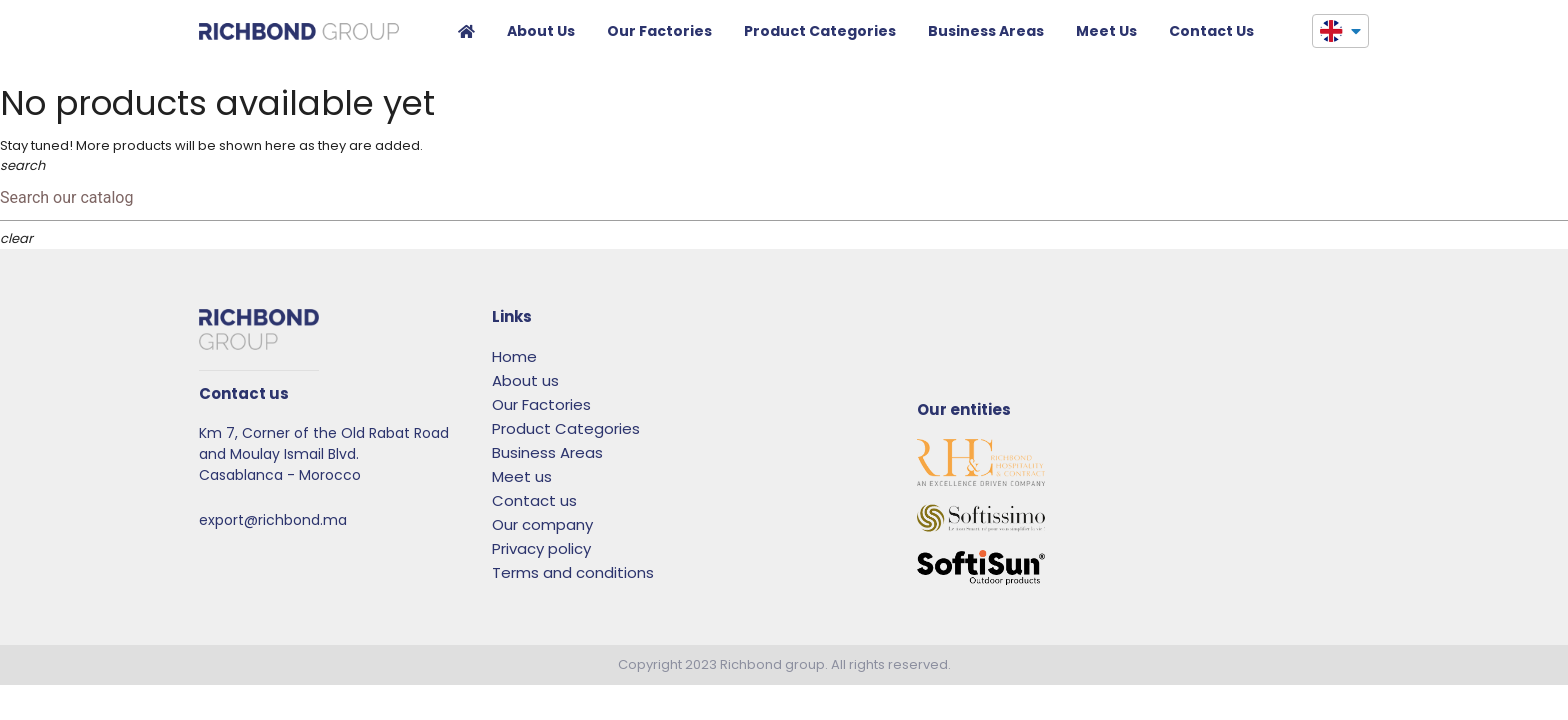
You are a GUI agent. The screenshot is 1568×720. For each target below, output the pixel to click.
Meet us (1106, 31)
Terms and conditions (573, 572)
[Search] (784, 198)
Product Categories (820, 31)
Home (466, 34)
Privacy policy (541, 548)
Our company (542, 524)
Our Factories (659, 31)
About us (541, 31)
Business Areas (986, 31)
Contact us (534, 500)
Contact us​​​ (1211, 31)
